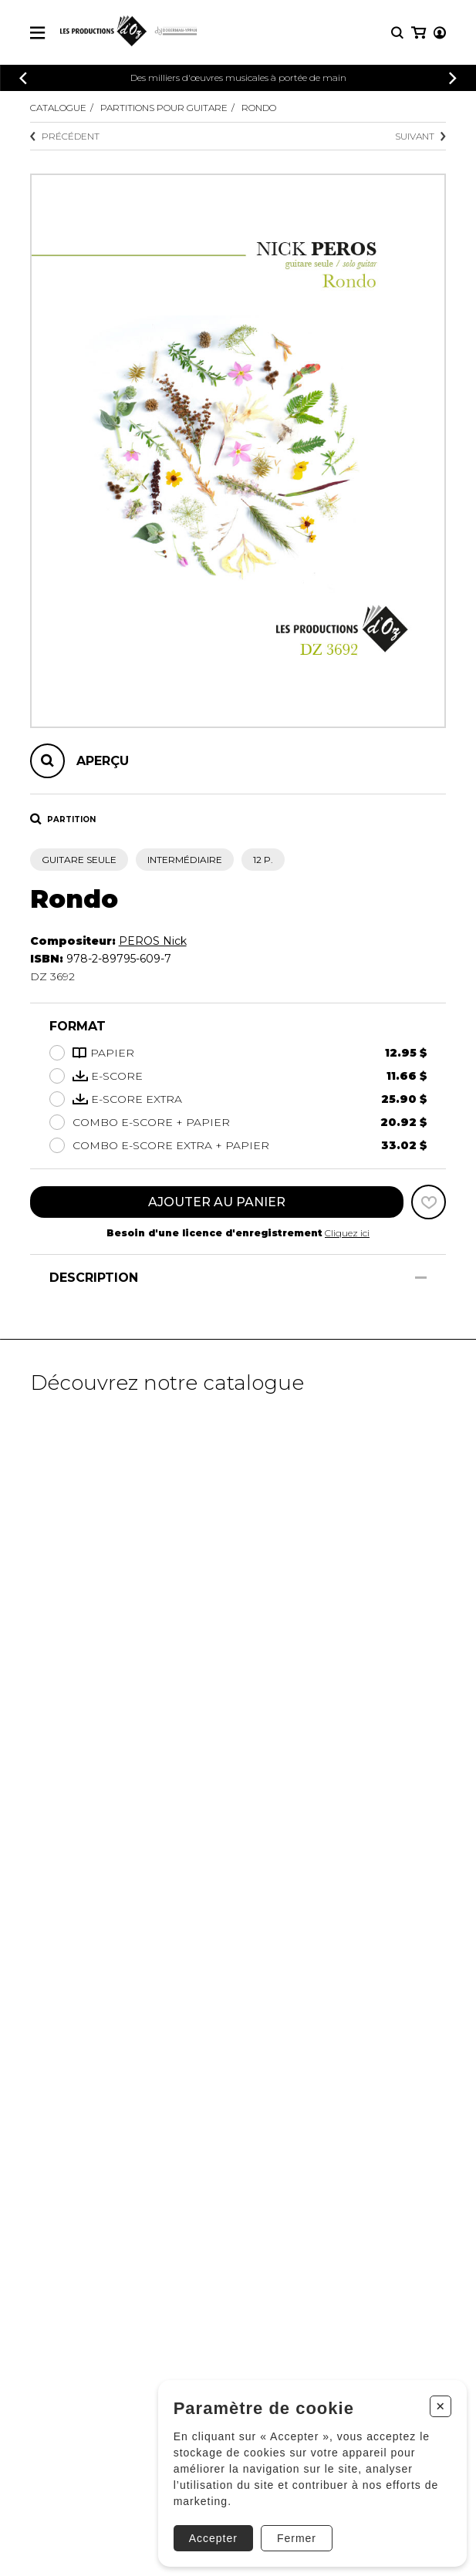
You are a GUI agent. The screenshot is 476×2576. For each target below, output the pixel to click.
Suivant (420, 136)
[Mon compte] (440, 32)
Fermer (296, 2538)
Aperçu (102, 761)
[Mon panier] (418, 32)
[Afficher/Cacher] (421, 1277)
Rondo (258, 107)
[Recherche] (397, 32)
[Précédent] (23, 78)
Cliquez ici (347, 1233)
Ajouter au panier (216, 1202)
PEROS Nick (153, 941)
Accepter (213, 2538)
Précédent (65, 136)
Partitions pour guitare (164, 107)
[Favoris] (428, 1202)
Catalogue (58, 107)
